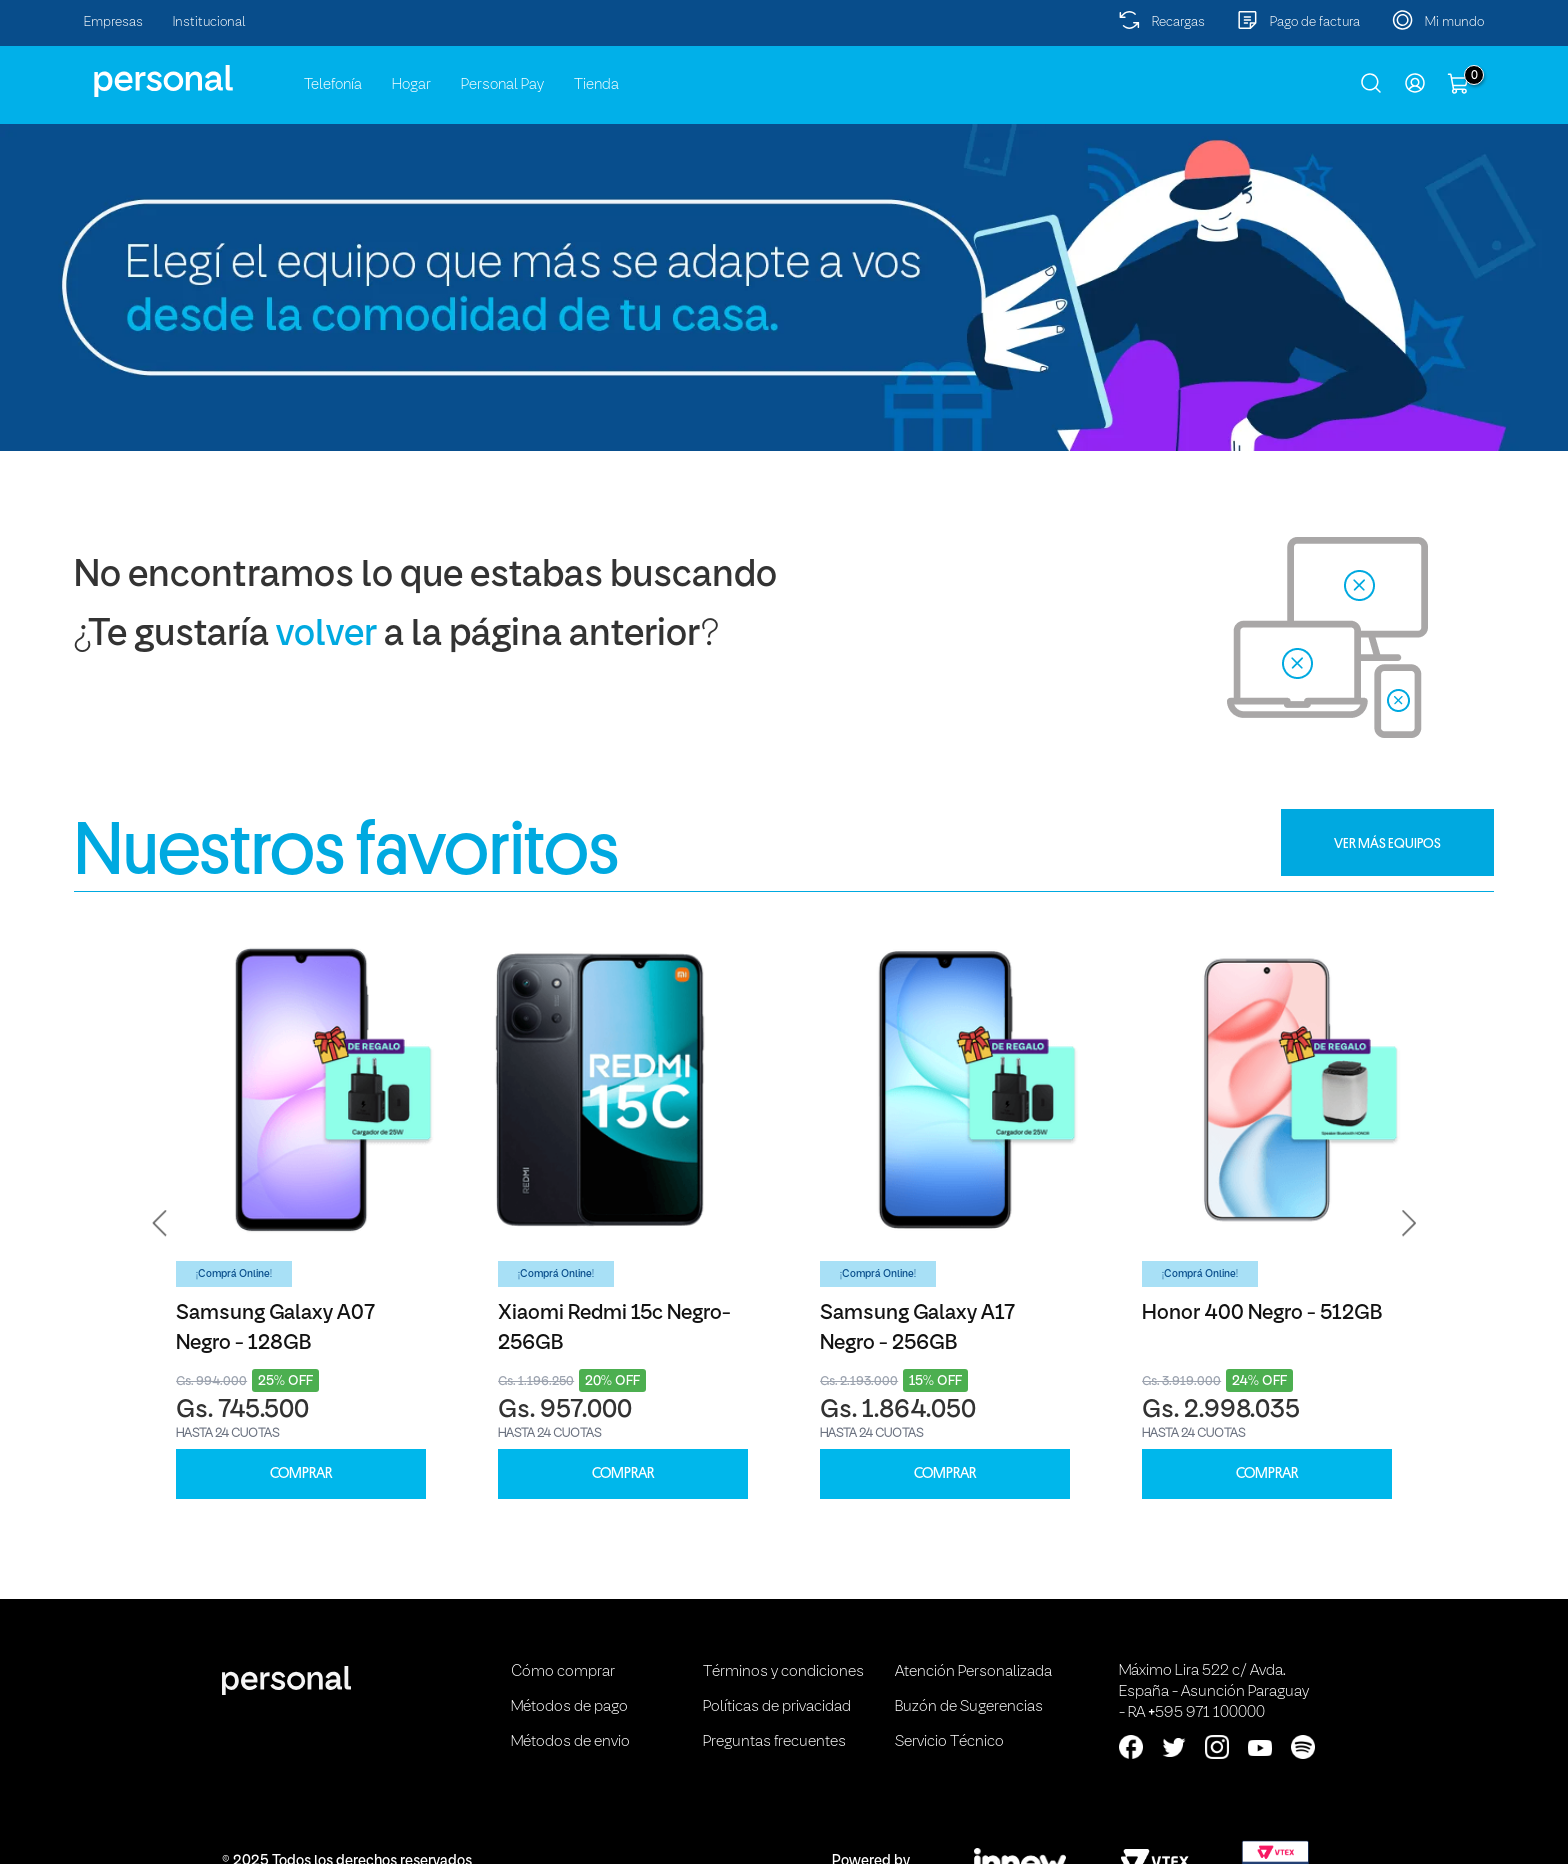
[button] (160, 1223)
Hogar (411, 85)
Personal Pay (502, 85)
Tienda (596, 85)
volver (326, 635)
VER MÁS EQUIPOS (1387, 843)
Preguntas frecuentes (774, 1742)
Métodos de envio (570, 1742)
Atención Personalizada (973, 1672)
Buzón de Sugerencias (969, 1707)
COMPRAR (301, 1473)
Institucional (209, 22)
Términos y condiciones (783, 1672)
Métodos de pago (569, 1707)
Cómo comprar (563, 1672)
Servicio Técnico (949, 1742)
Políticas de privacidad (777, 1707)
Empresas (113, 22)
